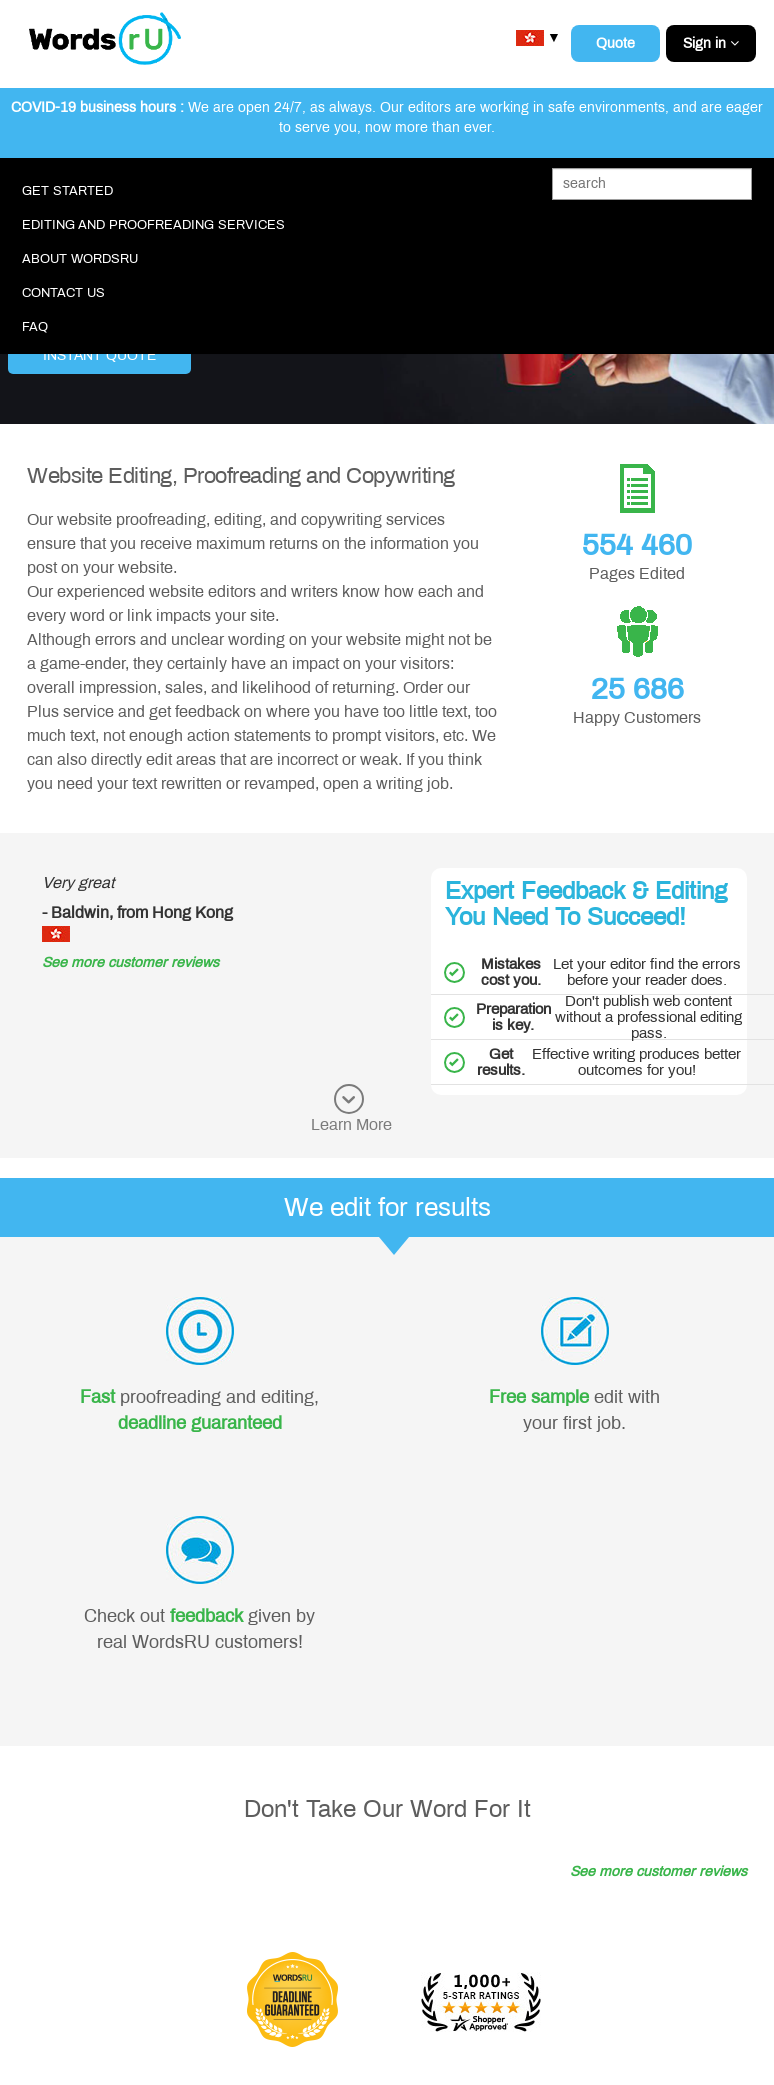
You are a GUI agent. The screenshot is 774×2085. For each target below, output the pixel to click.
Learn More (351, 1124)
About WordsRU (80, 259)
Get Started (67, 191)
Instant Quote (99, 355)
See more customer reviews (130, 962)
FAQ (35, 327)
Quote (615, 43)
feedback (206, 1616)
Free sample (539, 1397)
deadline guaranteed (200, 1423)
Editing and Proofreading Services (153, 225)
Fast (97, 1397)
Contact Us (63, 293)
